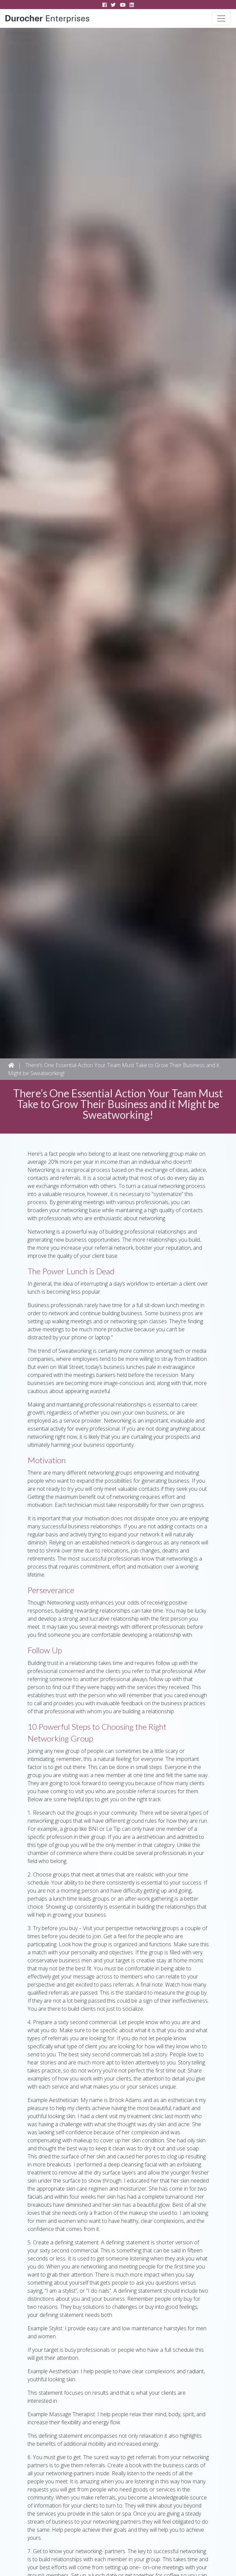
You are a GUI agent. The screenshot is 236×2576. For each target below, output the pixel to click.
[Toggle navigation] (221, 18)
